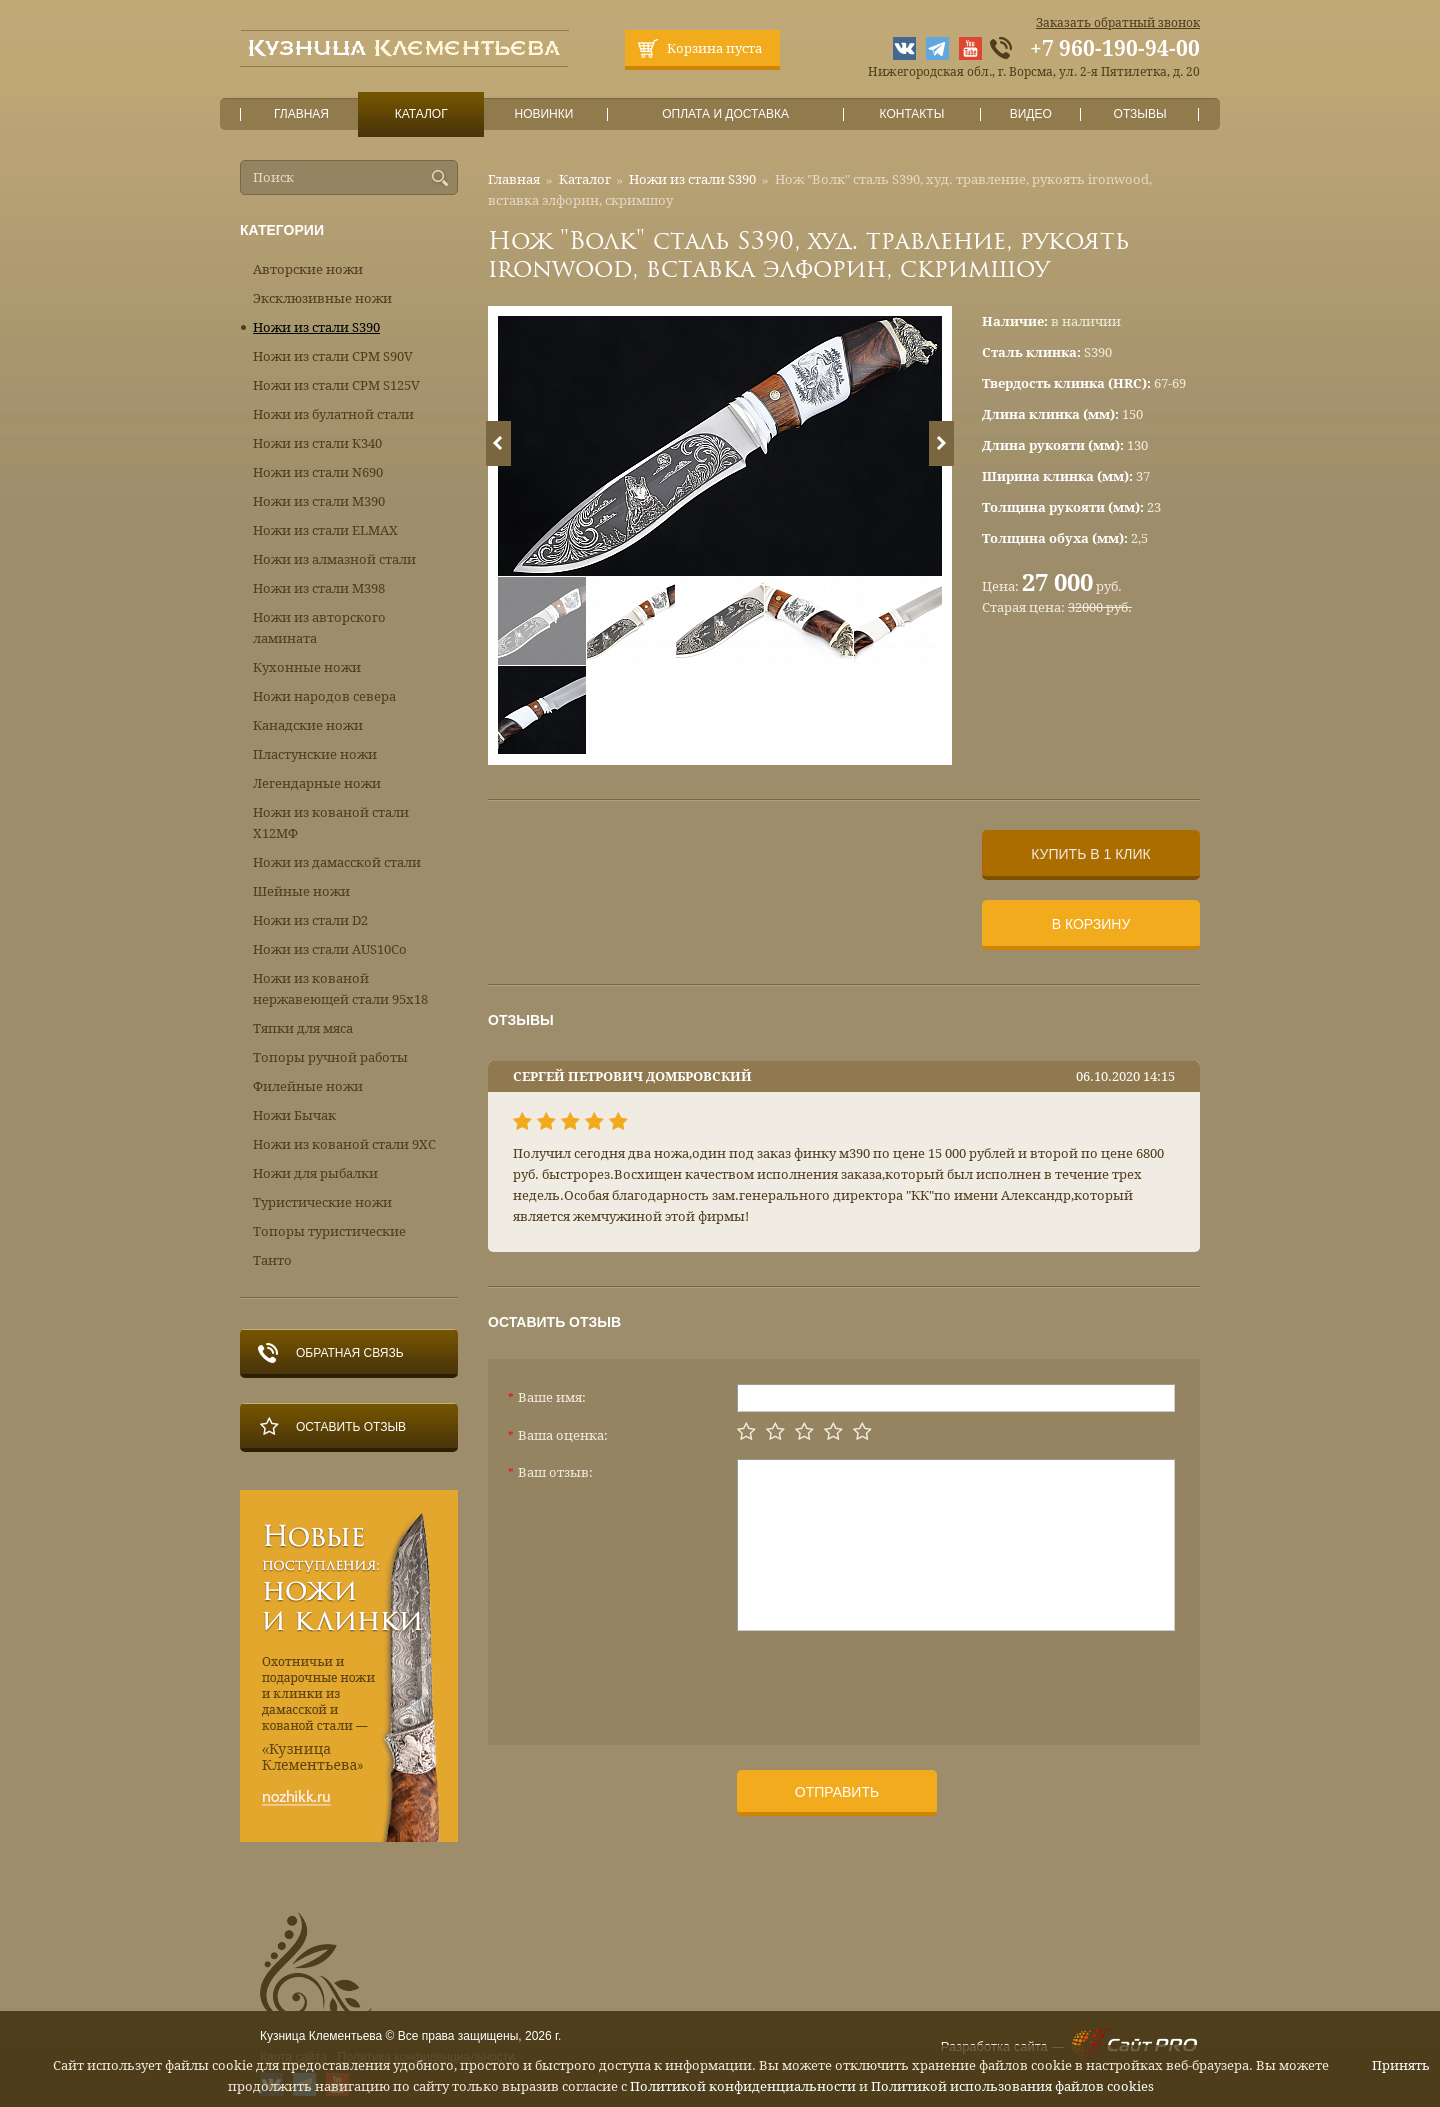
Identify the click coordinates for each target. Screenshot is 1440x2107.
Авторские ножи (308, 269)
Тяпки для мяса (303, 1028)
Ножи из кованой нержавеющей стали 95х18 (340, 989)
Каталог (421, 114)
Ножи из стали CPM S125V (336, 385)
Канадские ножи (308, 725)
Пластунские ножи (315, 754)
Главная (302, 114)
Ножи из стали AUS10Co (330, 949)
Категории (282, 230)
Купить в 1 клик (1090, 854)
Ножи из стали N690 (318, 472)
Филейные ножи (308, 1086)
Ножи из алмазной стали (334, 559)
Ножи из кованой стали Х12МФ (331, 823)
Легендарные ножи (317, 783)
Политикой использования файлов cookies (1012, 2086)
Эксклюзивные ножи (322, 298)
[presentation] (889, 1680)
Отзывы (1140, 114)
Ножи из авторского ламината (319, 628)
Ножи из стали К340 (317, 443)
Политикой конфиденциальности (743, 2086)
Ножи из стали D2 (310, 920)
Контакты (911, 114)
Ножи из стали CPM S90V (333, 356)
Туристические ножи (322, 1202)
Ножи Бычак (294, 1115)
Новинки (544, 114)
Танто (272, 1260)
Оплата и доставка (726, 114)
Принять (1401, 2065)
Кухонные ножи (307, 667)
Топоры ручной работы (330, 1057)
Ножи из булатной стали (333, 414)
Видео (1030, 114)
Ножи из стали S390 (692, 179)
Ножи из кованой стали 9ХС (344, 1144)
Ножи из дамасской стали (337, 862)
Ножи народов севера (324, 696)
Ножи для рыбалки (315, 1173)
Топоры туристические (329, 1231)
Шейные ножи (301, 891)
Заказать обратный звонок (1118, 23)
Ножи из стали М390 (319, 501)
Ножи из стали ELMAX (325, 530)
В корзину (1091, 924)
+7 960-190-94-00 (1115, 49)
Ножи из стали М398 (319, 588)
